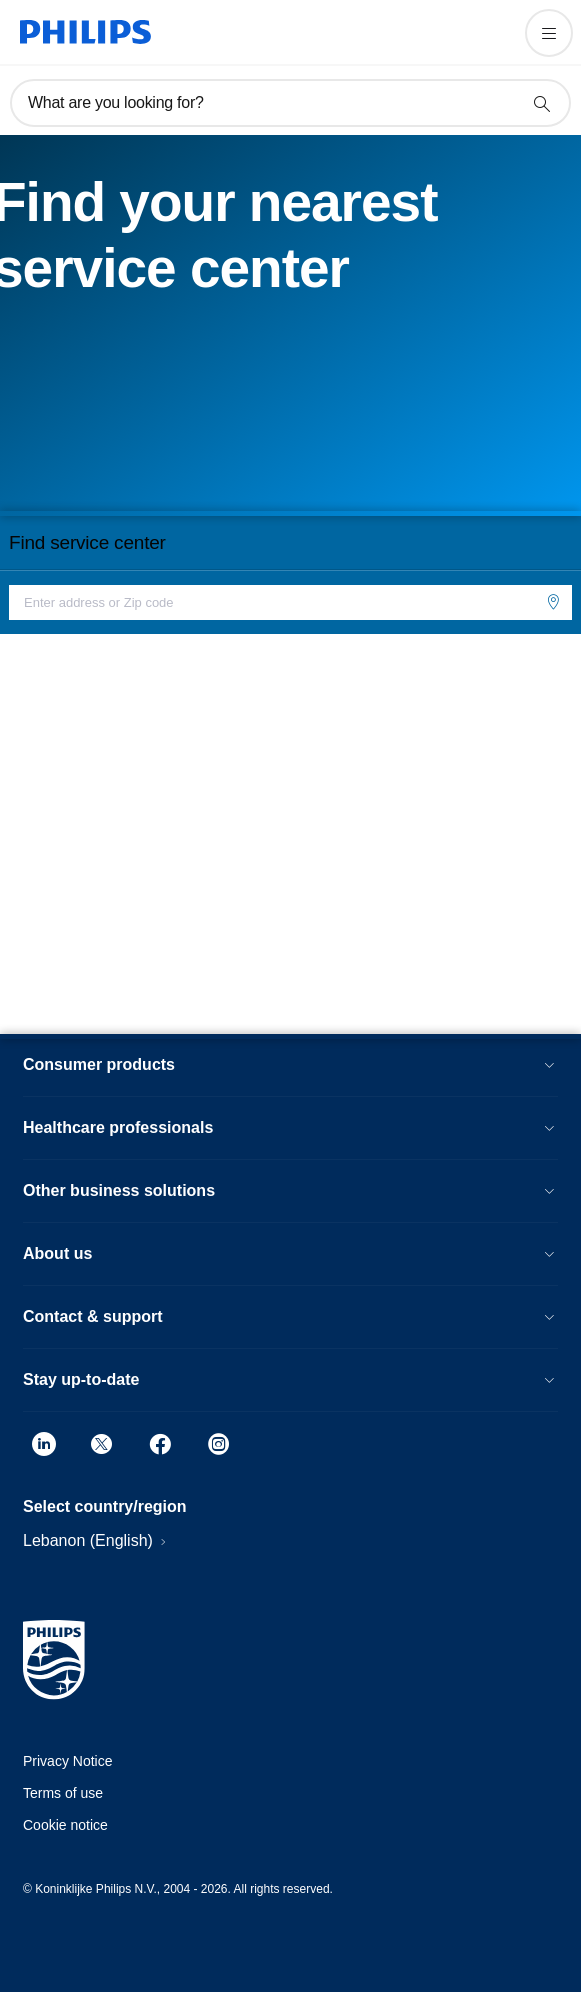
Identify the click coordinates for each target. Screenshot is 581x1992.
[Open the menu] (549, 33)
